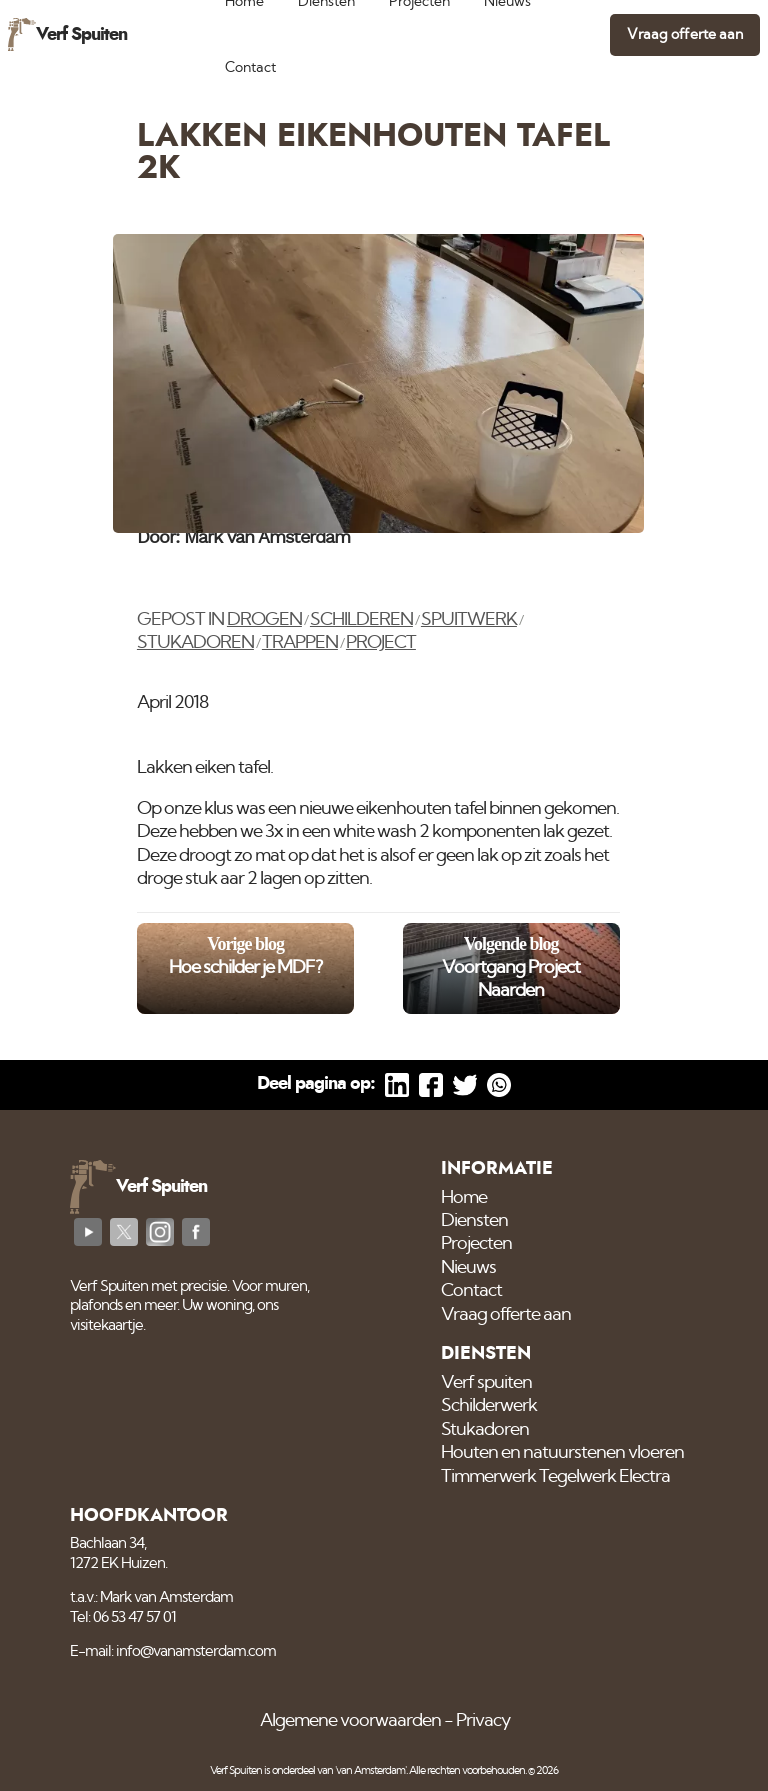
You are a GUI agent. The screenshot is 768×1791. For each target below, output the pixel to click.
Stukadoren (195, 643)
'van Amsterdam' (370, 1770)
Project (381, 643)
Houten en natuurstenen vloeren (562, 1453)
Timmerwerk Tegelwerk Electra (555, 1477)
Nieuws (468, 1268)
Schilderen (361, 620)
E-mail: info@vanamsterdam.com (173, 1651)
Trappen (300, 643)
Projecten (476, 1244)
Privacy (483, 1721)
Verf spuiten (486, 1383)
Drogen (264, 620)
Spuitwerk (469, 620)
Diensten (474, 1221)
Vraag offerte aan (685, 34)
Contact (250, 67)
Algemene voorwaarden (350, 1721)
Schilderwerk (489, 1406)
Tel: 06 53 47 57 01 (123, 1617)
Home (464, 1198)
